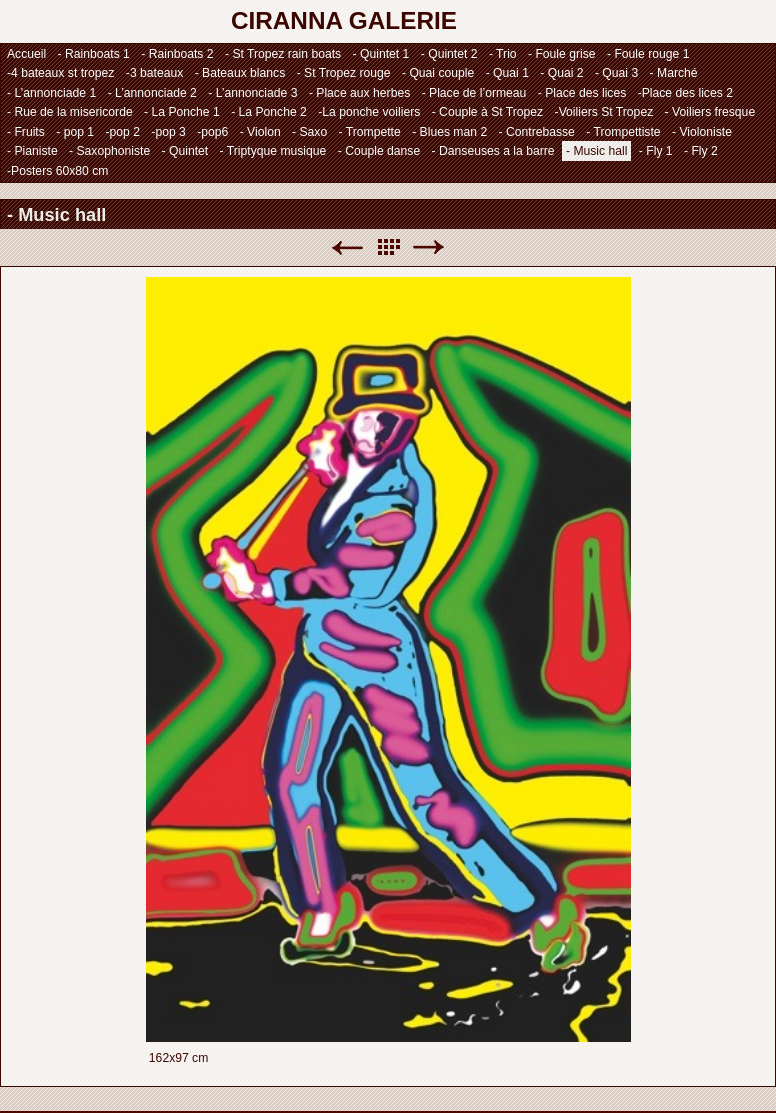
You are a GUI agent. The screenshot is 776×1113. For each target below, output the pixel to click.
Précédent (347, 247)
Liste (388, 247)
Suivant (429, 247)
